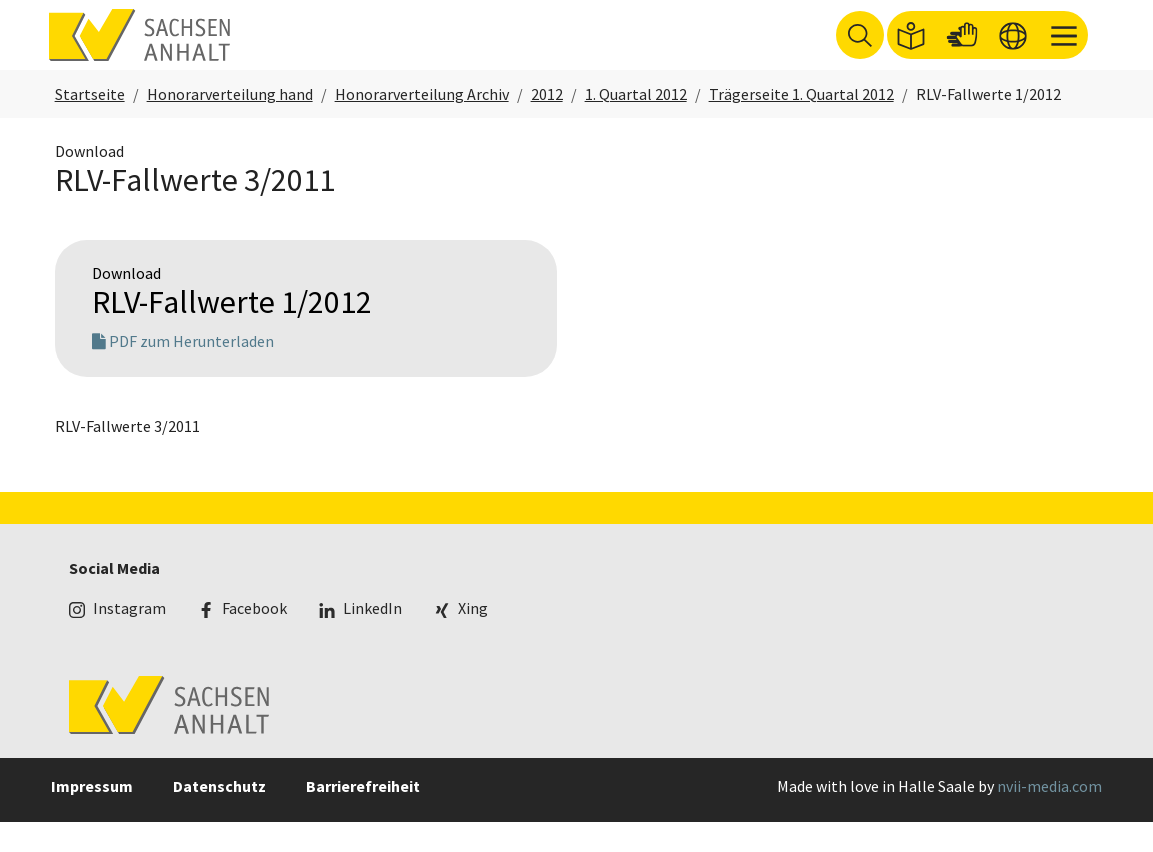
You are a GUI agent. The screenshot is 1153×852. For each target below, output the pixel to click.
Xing (473, 638)
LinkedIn (372, 638)
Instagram (129, 638)
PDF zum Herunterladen (183, 371)
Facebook (254, 638)
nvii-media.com (1049, 816)
